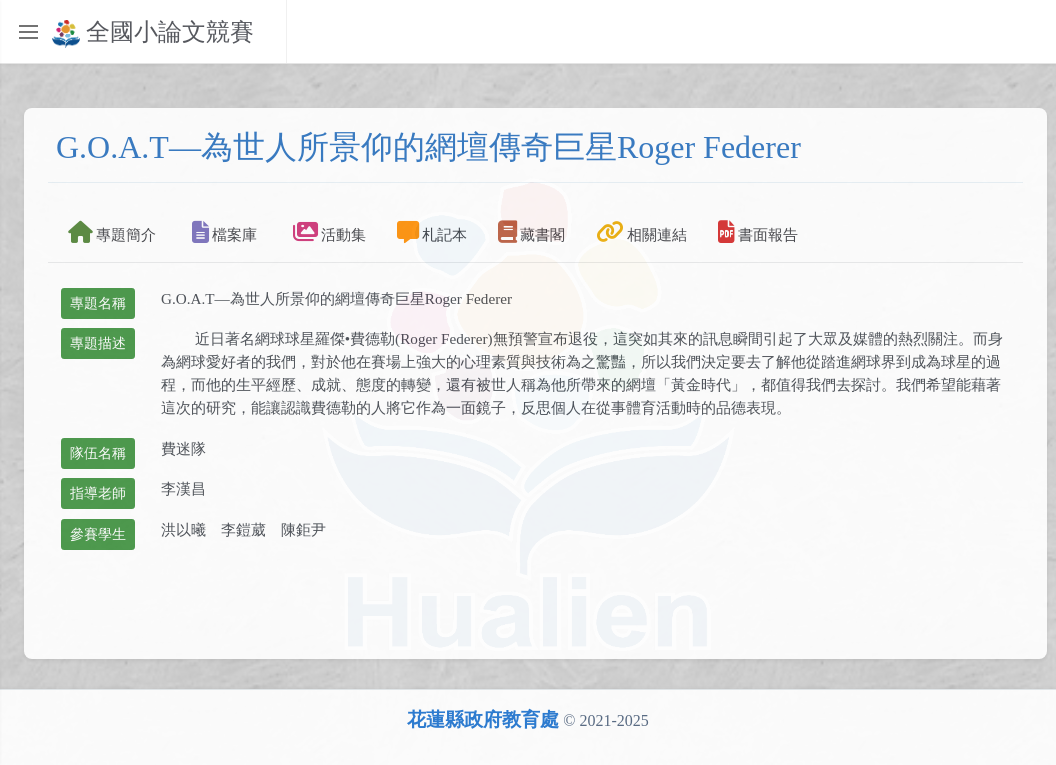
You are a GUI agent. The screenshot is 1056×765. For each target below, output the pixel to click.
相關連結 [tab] (641, 232)
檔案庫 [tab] (224, 232)
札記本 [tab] (432, 232)
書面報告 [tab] (758, 232)
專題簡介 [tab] (112, 232)
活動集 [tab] (329, 232)
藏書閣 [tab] (531, 232)
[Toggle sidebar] (28, 32)
